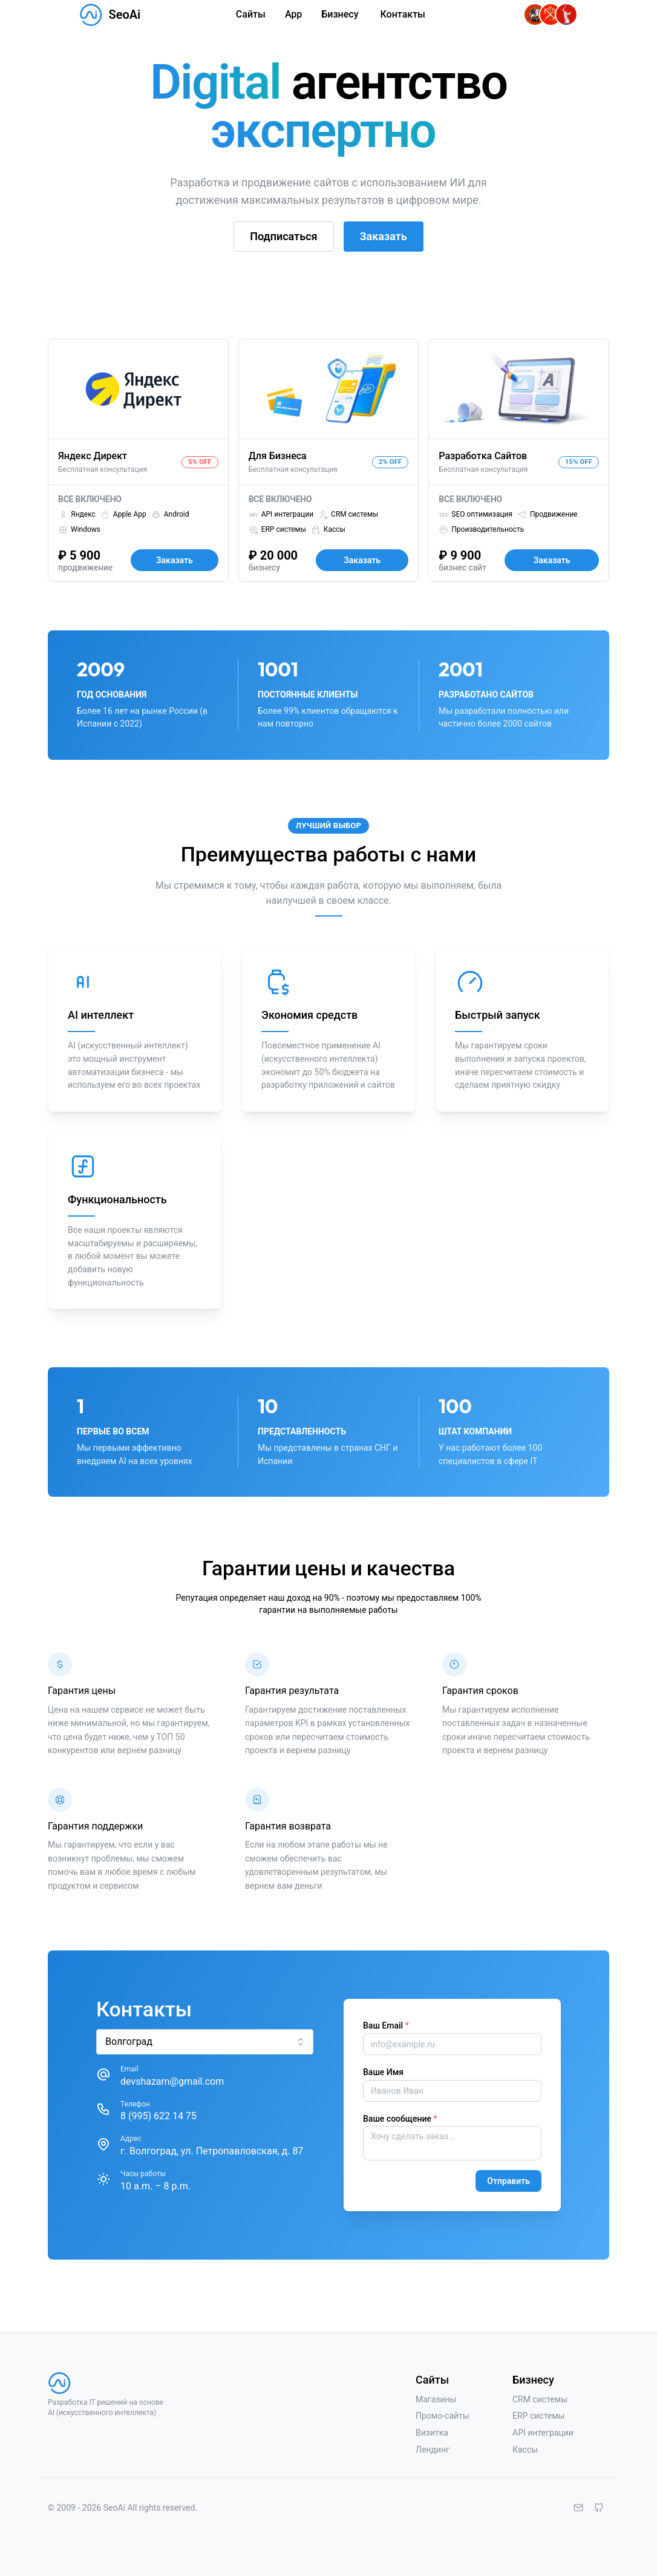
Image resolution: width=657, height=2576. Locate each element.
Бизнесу (339, 14)
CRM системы (539, 2399)
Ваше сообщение (400, 2118)
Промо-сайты (442, 2416)
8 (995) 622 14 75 (158, 2116)
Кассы (525, 2449)
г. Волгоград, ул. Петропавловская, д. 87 (211, 2151)
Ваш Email (386, 2025)
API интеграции (543, 2432)
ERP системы (538, 2416)
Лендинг (432, 2449)
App (293, 14)
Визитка (432, 2432)
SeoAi (124, 14)
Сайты (251, 14)
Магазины (436, 2399)
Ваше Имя (383, 2072)
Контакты (403, 14)
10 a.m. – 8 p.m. (155, 2186)
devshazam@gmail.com (172, 2081)
